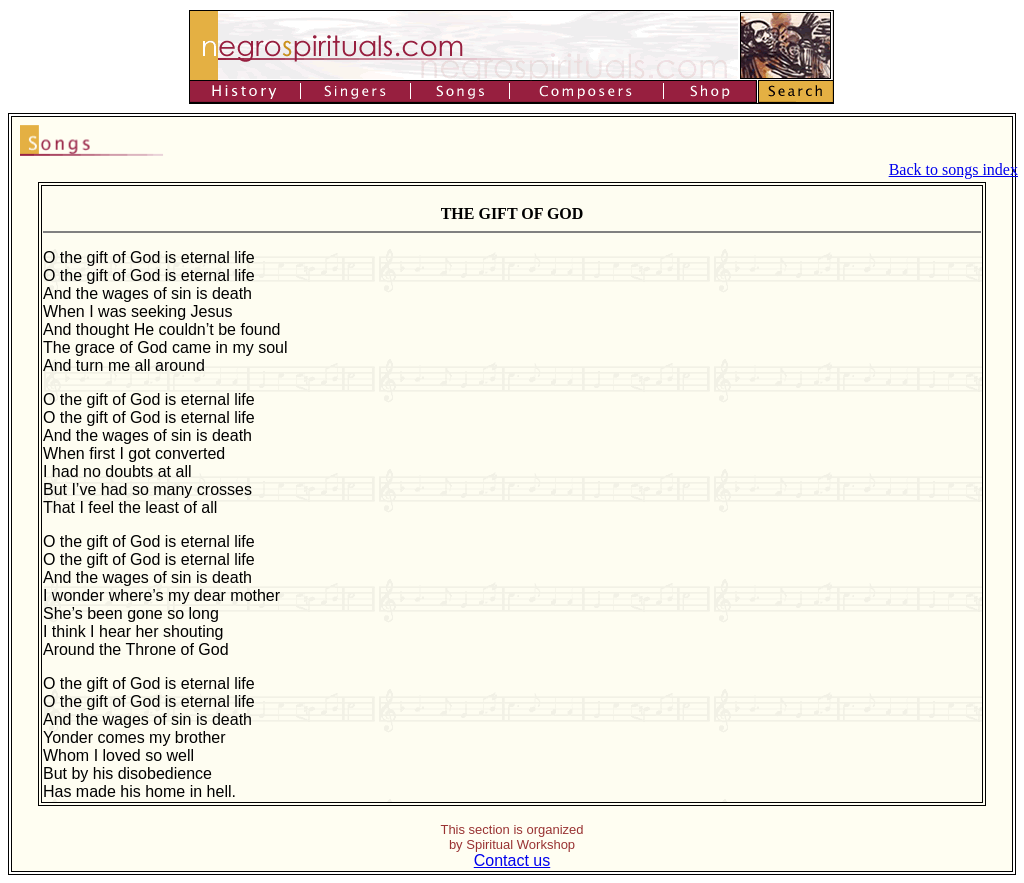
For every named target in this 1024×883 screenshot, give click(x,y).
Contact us (512, 860)
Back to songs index (953, 169)
